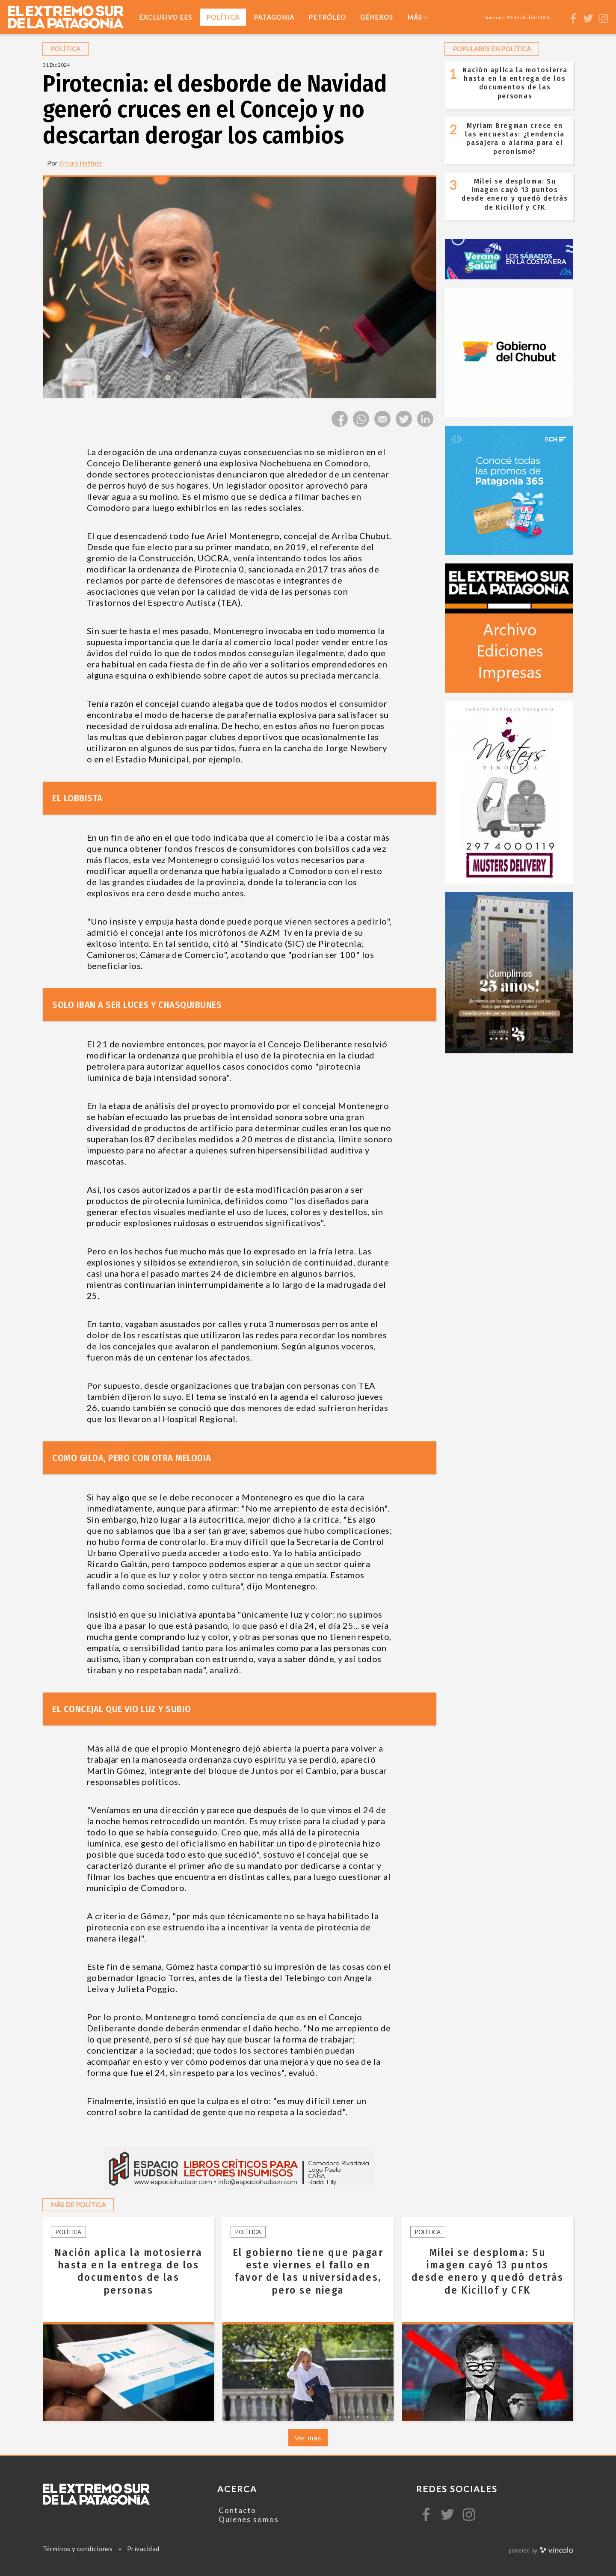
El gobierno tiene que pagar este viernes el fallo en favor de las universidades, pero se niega (308, 2271)
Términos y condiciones (78, 2548)
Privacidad (143, 2548)
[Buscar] (560, 17)
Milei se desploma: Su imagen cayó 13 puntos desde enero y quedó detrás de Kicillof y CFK (515, 194)
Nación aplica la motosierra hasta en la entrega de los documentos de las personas (515, 83)
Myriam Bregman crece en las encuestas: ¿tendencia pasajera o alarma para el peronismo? (515, 138)
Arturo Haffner (80, 163)
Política (68, 2232)
